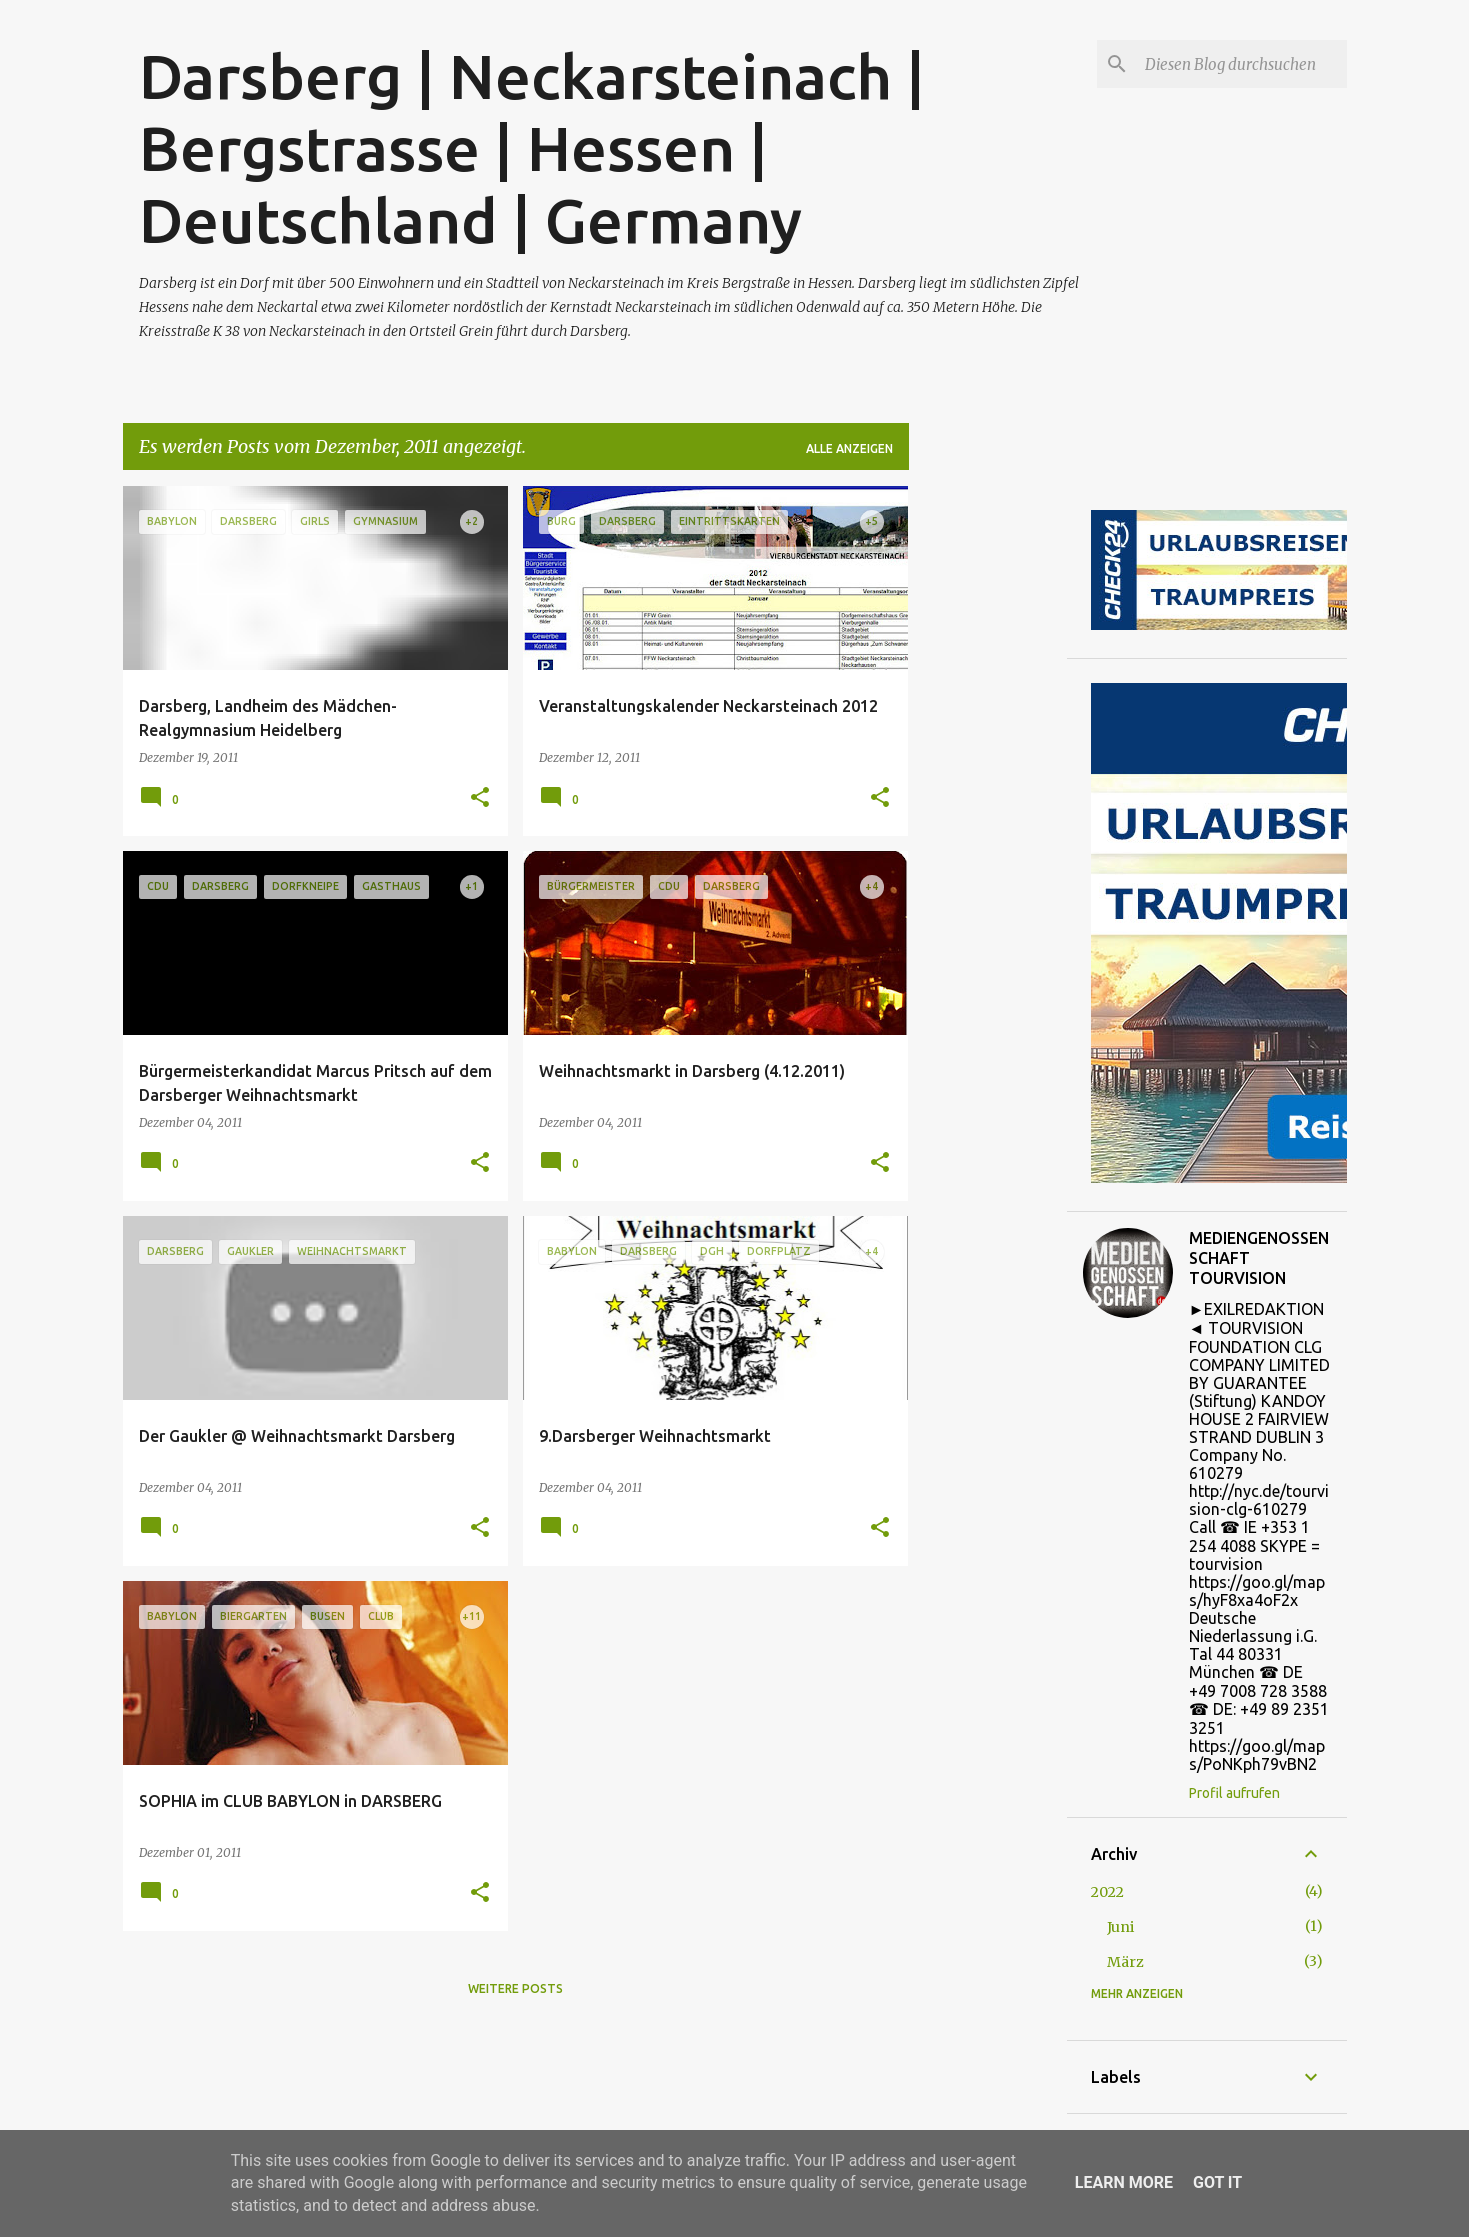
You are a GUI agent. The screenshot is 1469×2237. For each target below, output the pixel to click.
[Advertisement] (988, 786)
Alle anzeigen (849, 448)
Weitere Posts (515, 1988)
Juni (1120, 1927)
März (1125, 1962)
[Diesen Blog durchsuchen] (1242, 64)
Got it (1217, 2182)
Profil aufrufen (1234, 1793)
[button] (480, 798)
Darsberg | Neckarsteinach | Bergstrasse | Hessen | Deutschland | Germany (532, 148)
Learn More (1124, 2182)
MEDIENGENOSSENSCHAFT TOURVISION (1259, 1258)
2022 (1107, 1892)
